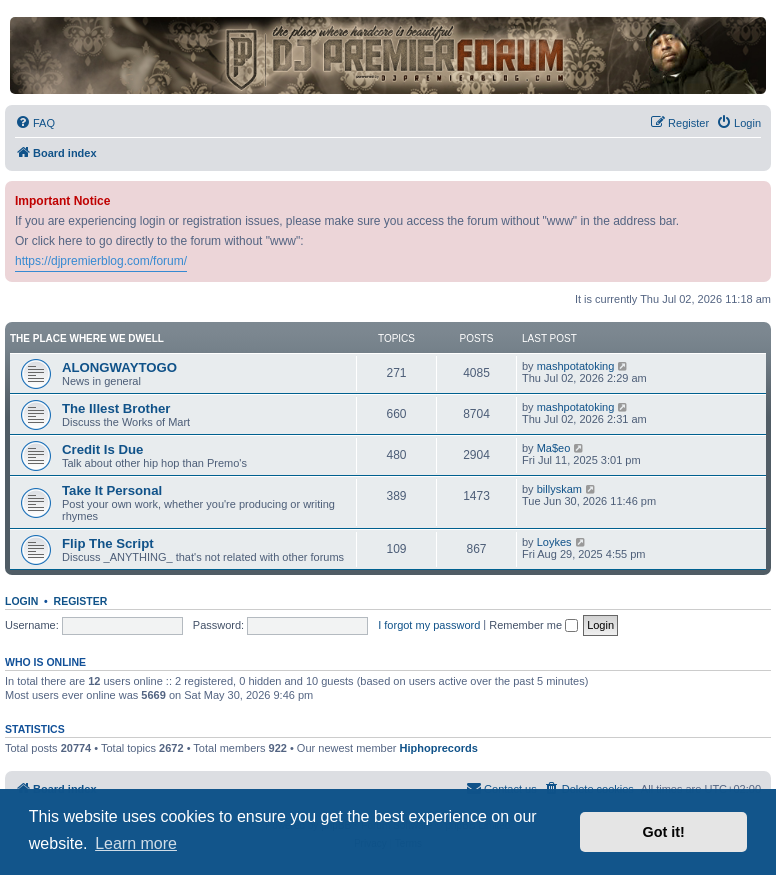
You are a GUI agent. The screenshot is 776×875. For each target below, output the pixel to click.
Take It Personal (112, 490)
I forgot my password (429, 625)
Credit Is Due (102, 449)
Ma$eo (554, 448)
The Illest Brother (116, 408)
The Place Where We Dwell (87, 338)
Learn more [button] (136, 843)
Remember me (533, 625)
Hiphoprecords (439, 748)
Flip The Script (108, 543)
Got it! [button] (664, 832)
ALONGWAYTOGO (119, 367)
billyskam (559, 489)
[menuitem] (35, 123)
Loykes (554, 542)
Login (21, 601)
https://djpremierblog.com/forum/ (101, 261)
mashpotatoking (576, 366)
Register (81, 601)
